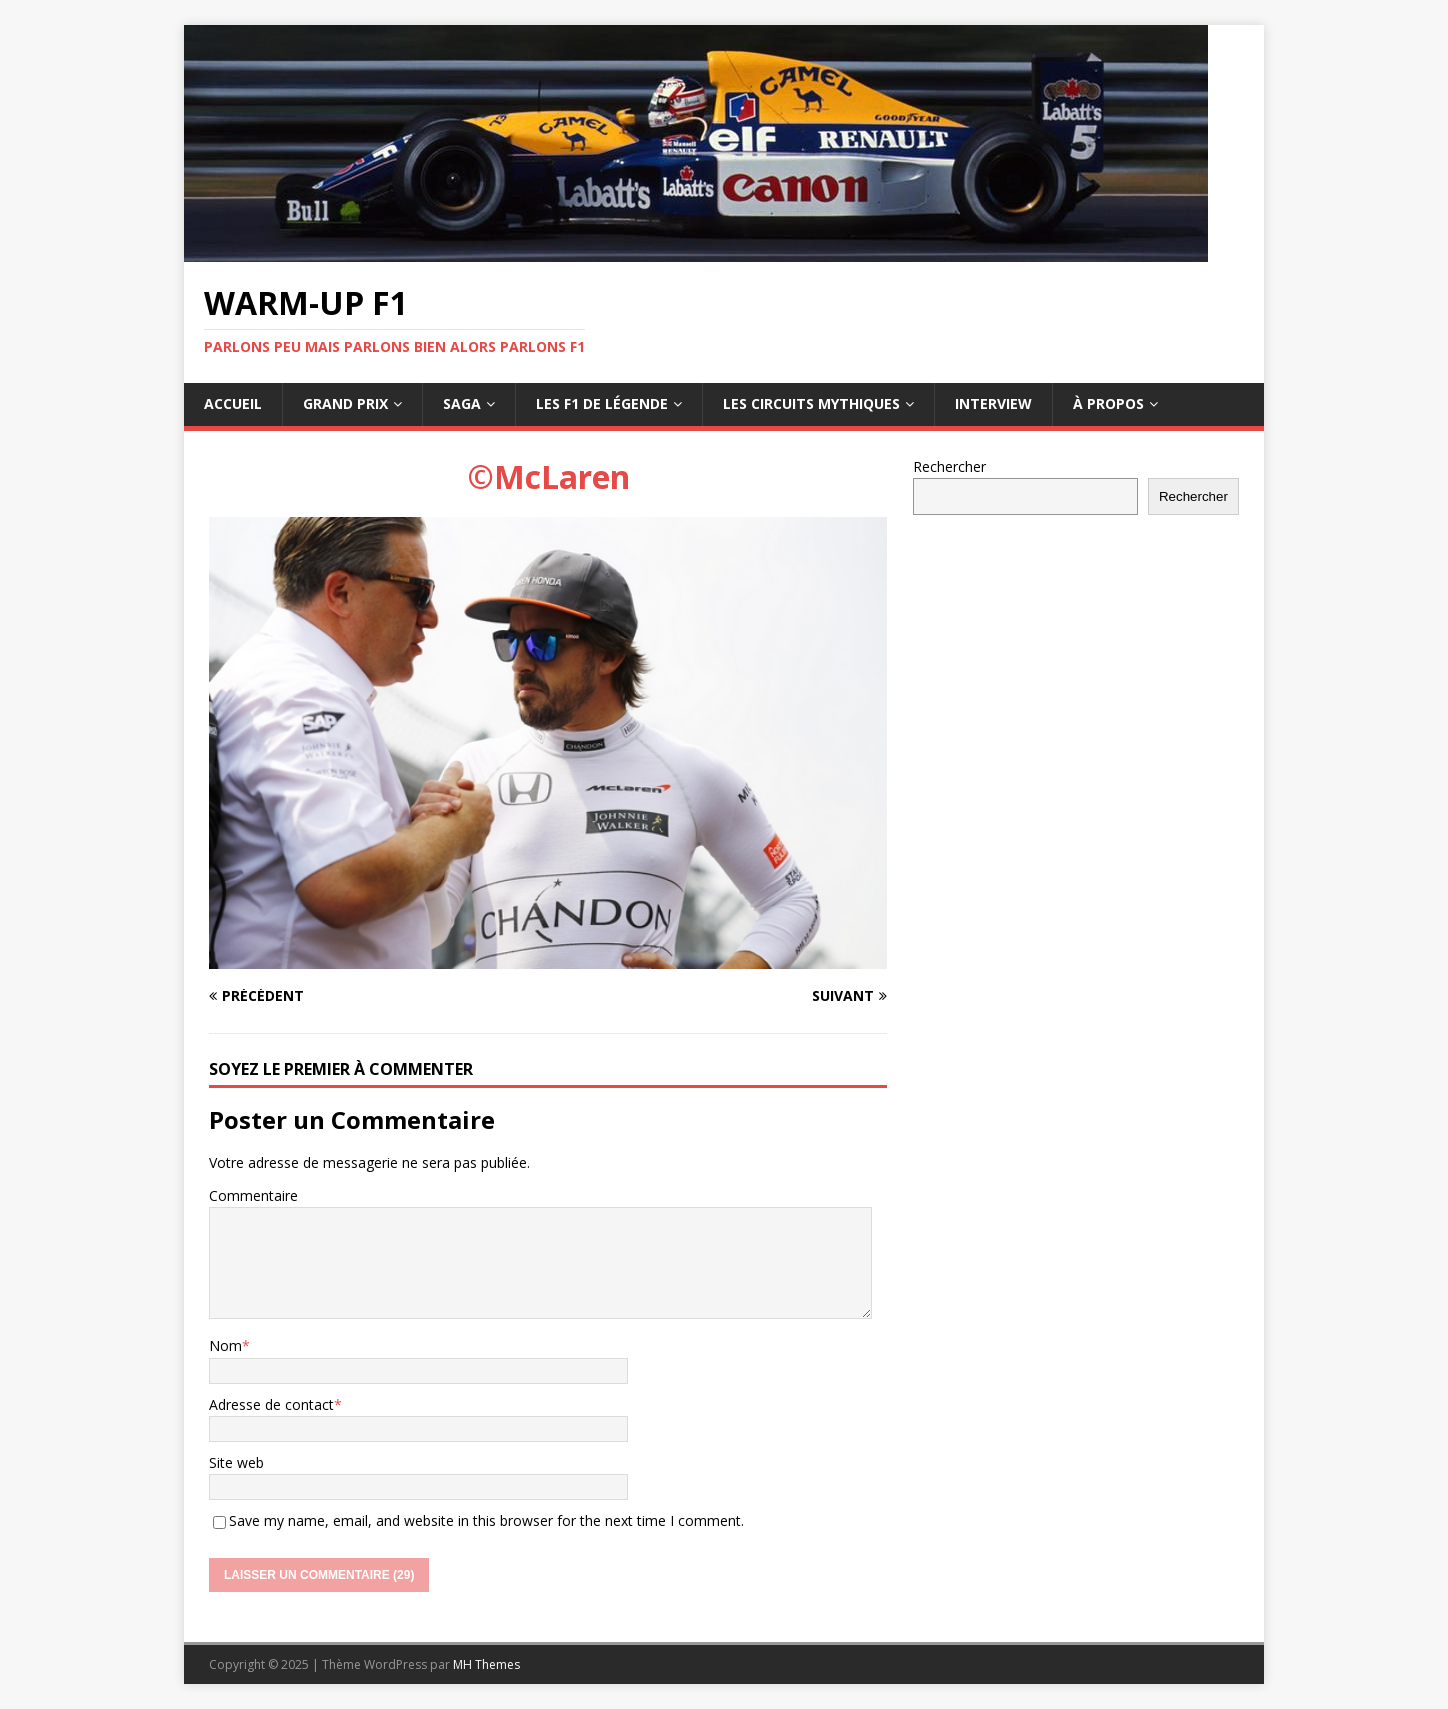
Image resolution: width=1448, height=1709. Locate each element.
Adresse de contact (271, 1404)
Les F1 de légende (602, 403)
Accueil (233, 403)
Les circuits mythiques (811, 403)
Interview (993, 403)
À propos (1108, 403)
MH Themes (486, 1664)
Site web (236, 1462)
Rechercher (949, 466)
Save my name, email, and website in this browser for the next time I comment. (486, 1520)
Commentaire (253, 1195)
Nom (225, 1345)
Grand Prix (345, 403)
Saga (462, 403)
